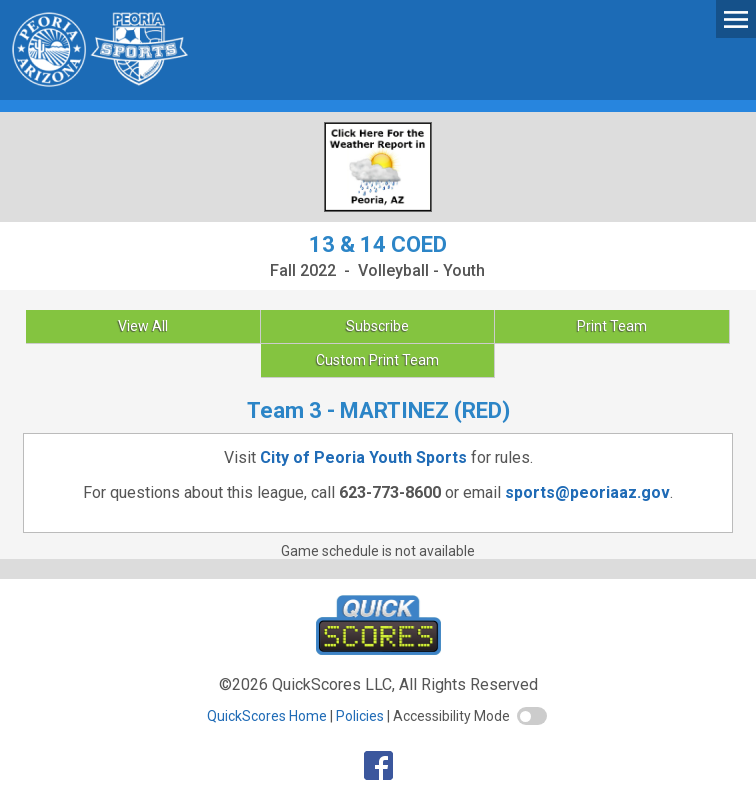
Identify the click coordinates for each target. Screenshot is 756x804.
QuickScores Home (267, 716)
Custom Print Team (377, 360)
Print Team (612, 326)
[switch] (532, 716)
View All (143, 326)
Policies (360, 716)
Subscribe (377, 326)
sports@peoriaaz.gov (587, 492)
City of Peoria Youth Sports (363, 457)
